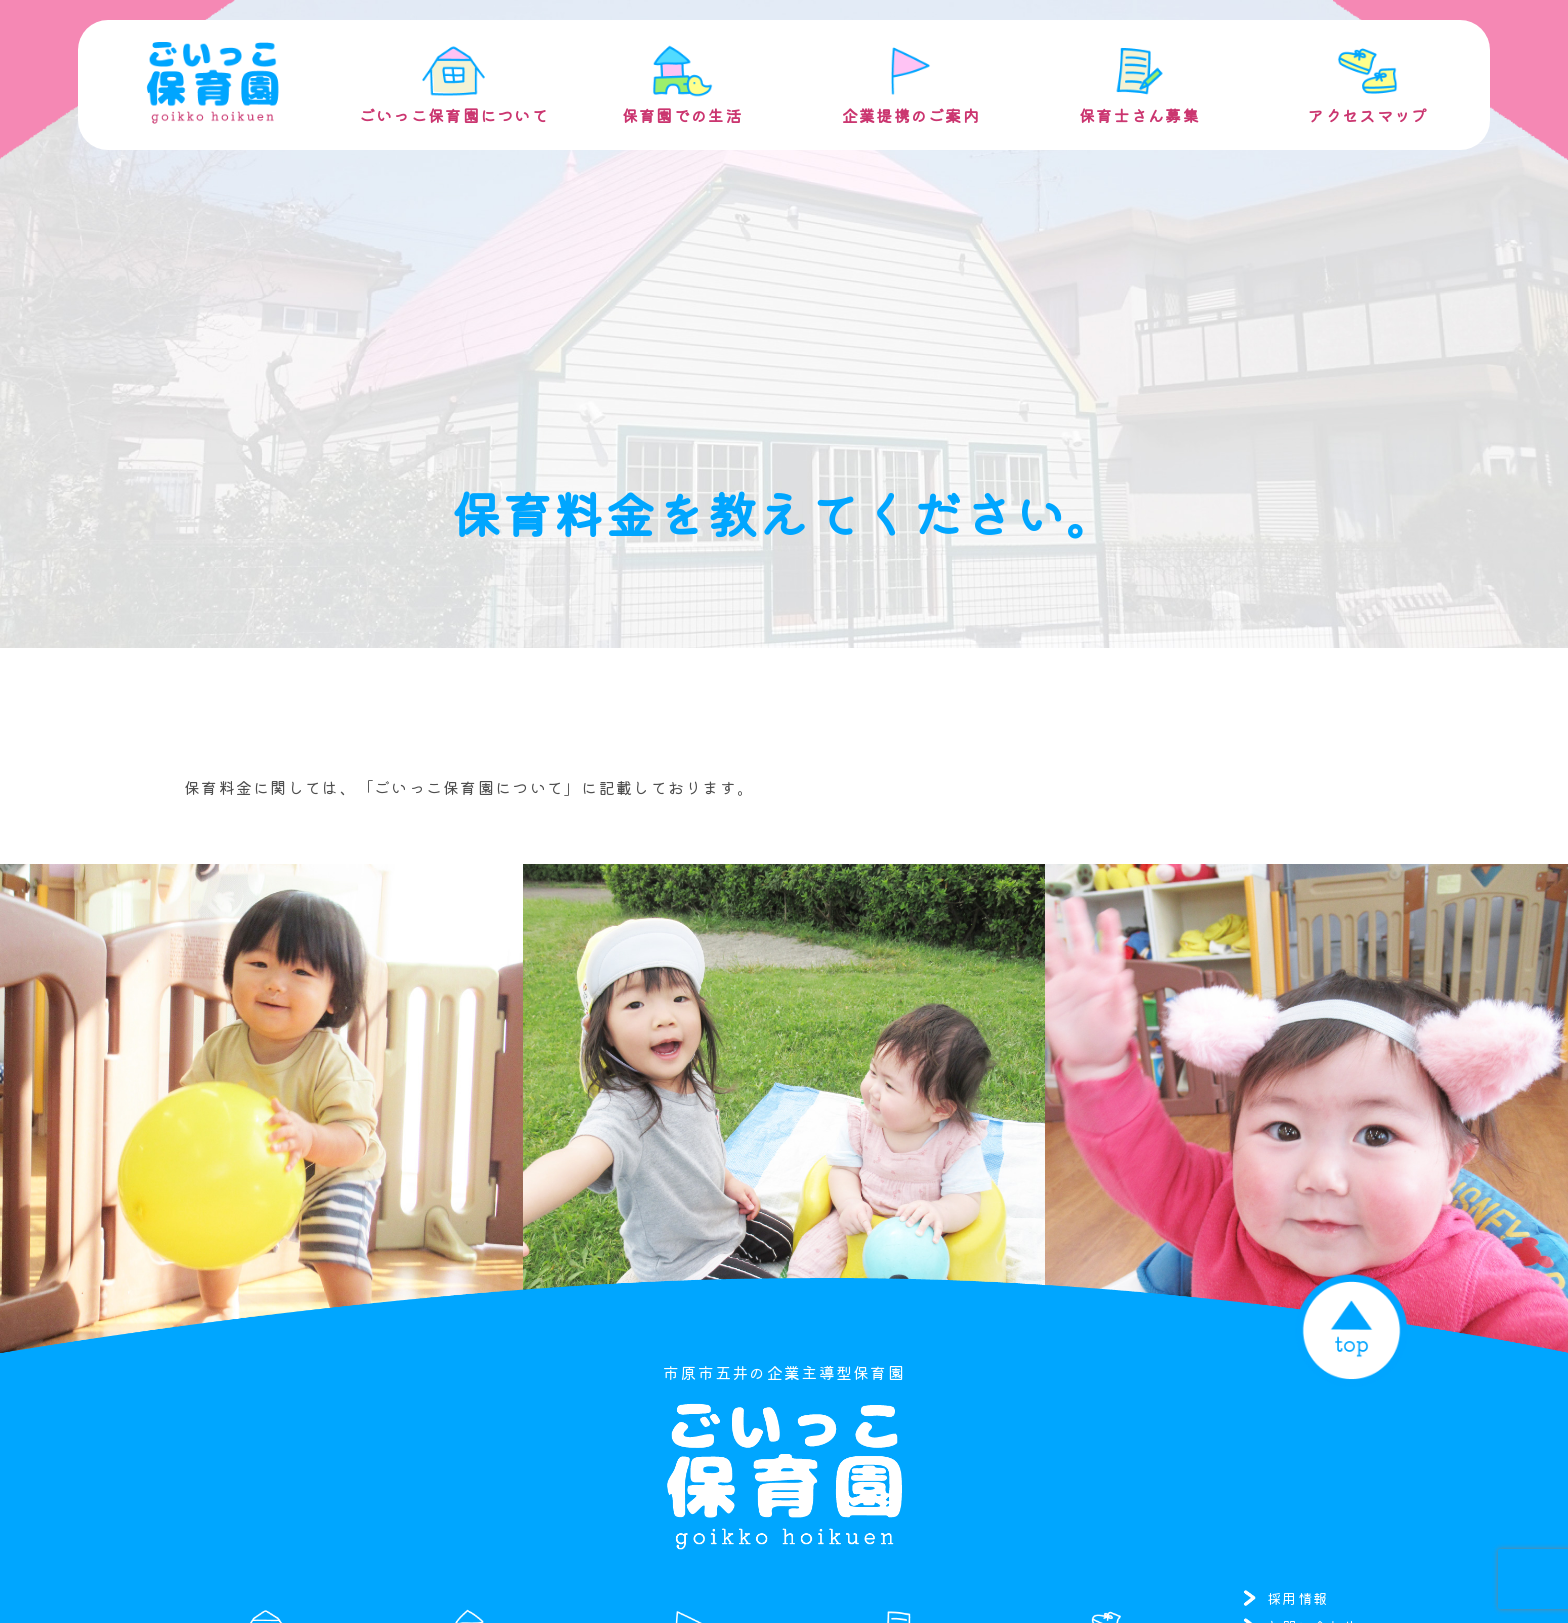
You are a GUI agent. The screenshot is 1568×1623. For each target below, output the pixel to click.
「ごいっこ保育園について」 (469, 787)
